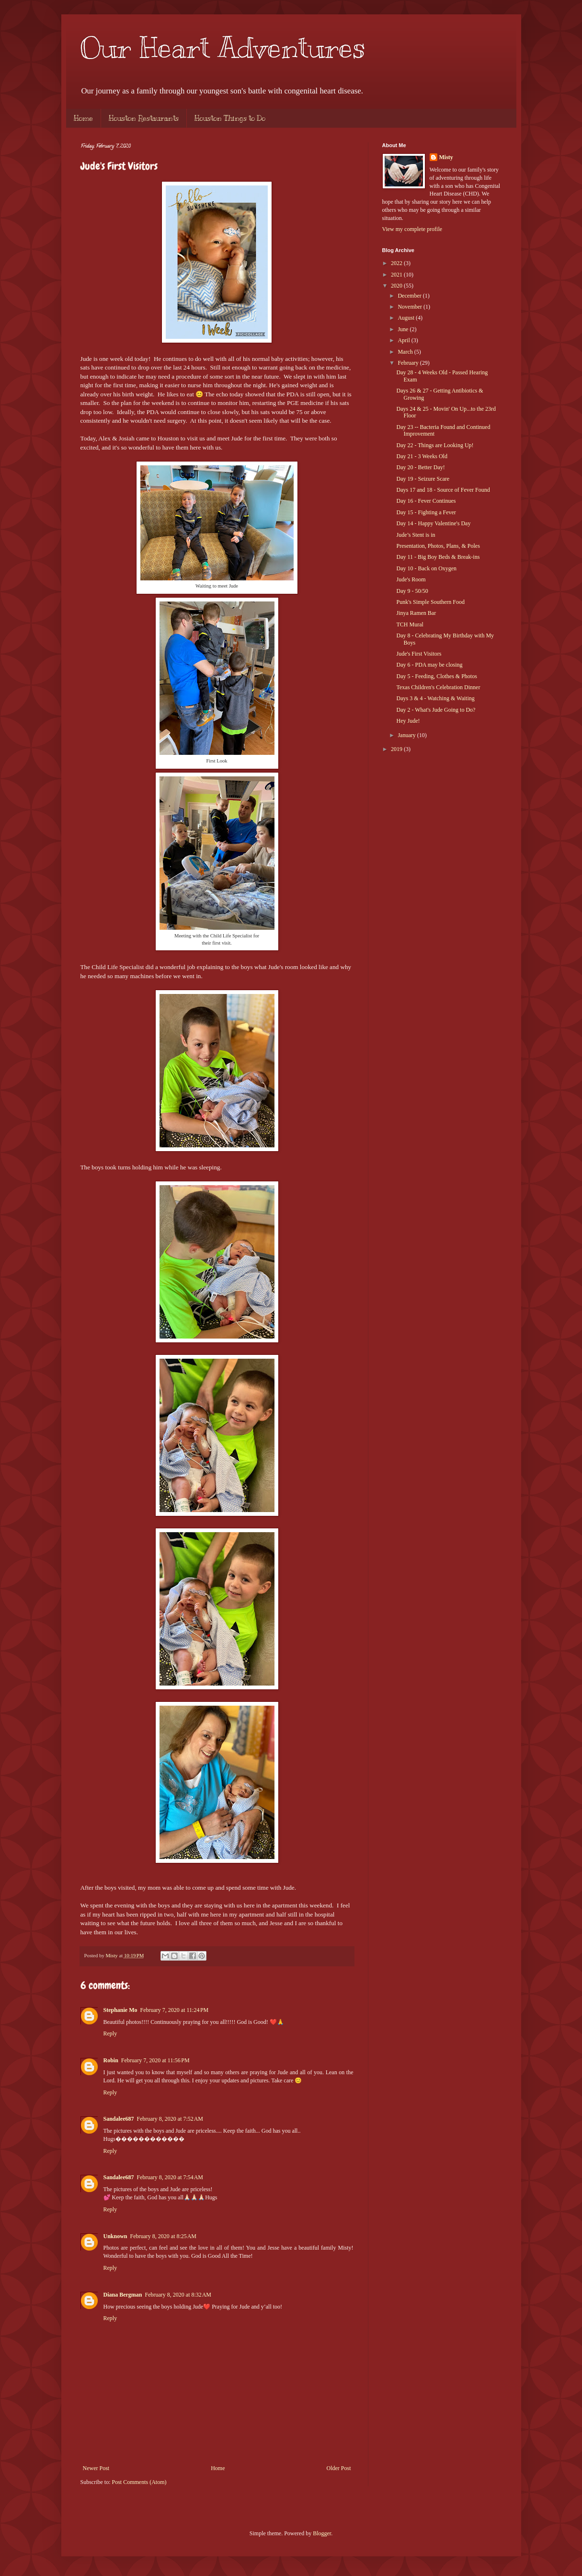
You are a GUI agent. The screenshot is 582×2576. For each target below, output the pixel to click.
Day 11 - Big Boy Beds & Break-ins (437, 557)
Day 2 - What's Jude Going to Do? (435, 709)
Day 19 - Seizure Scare (422, 478)
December (410, 295)
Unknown (115, 2236)
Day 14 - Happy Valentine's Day (433, 523)
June (404, 329)
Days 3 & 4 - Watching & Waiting (435, 698)
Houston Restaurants (144, 118)
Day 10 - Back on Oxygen (426, 568)
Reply (110, 2033)
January (407, 735)
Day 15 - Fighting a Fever (426, 512)
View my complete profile (412, 229)
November (410, 306)
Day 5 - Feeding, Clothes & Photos (436, 676)
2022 (397, 263)
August (407, 317)
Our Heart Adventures (222, 48)
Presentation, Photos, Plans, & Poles (437, 546)
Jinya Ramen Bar (416, 613)
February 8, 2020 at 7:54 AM (170, 2177)
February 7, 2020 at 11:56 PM (155, 2060)
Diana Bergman (122, 2294)
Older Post (339, 2468)
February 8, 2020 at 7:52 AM (170, 2118)
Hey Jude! (408, 720)
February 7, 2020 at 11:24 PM (174, 2010)
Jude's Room (410, 579)
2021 (397, 274)
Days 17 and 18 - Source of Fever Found (443, 489)
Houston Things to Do (229, 118)
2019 (397, 749)
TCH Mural (409, 624)
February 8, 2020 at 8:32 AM (178, 2294)
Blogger (322, 2533)
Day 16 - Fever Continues (426, 500)
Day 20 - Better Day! (420, 467)
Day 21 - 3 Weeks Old (421, 456)
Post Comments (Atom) (139, 2482)
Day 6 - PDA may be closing (429, 664)
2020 (397, 285)
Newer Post (96, 2468)
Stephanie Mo (120, 2010)
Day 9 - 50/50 (412, 591)
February (409, 362)
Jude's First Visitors (418, 653)
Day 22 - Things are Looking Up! (434, 445)
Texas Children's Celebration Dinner (438, 687)
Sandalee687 (118, 2118)
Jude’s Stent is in (415, 534)
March (406, 351)
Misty (446, 157)
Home (83, 118)
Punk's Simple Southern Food (430, 602)
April (404, 340)
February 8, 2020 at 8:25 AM (163, 2236)
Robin (110, 2060)
